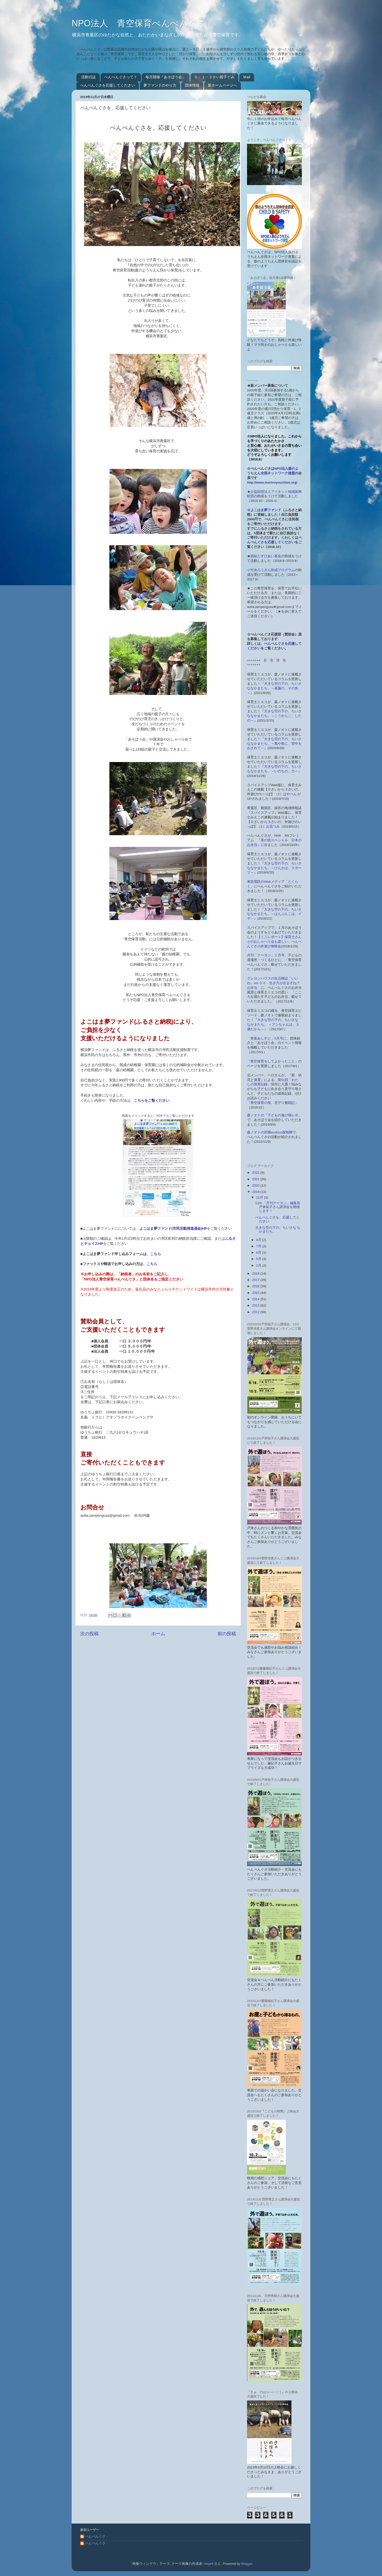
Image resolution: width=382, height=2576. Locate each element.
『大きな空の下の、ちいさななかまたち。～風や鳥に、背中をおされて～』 (274, 743)
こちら (155, 1254)
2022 (256, 1172)
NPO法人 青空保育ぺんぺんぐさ (139, 23)
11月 (260, 1197)
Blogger (246, 2564)
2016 (256, 1286)
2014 (256, 1299)
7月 (259, 1246)
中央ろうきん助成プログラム (272, 570)
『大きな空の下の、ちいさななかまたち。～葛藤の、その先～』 (274, 688)
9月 (259, 1240)
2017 (256, 1280)
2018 (256, 1273)
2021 (256, 1179)
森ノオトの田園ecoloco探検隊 (270, 1132)
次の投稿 (89, 1633)
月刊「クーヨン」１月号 (266, 955)
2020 (256, 1185)
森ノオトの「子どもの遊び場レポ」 (274, 1115)
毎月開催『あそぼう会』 (165, 77)
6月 (259, 1252)
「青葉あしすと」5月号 (265, 1038)
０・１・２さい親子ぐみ (214, 77)
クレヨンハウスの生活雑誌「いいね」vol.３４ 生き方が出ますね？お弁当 (273, 983)
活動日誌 (88, 77)
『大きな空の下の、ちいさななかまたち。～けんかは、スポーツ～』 (274, 868)
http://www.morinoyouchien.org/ (272, 482)
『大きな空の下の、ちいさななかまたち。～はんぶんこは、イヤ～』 (274, 914)
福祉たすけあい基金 (265, 556)
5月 (259, 1259)
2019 (256, 1192)
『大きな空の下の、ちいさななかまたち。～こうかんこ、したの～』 (274, 715)
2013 (256, 1305)
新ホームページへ (222, 85)
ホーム (158, 1633)
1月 (259, 1265)
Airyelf (208, 2564)
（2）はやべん (285, 794)
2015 (256, 1293)
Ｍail (246, 77)
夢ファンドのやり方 (159, 85)
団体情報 (192, 85)
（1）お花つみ (268, 826)
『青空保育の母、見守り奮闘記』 (272, 1103)
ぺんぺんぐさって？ (120, 77)
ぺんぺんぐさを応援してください (107, 85)
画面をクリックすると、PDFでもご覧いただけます (158, 1116)
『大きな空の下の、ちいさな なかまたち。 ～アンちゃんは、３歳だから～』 (273, 1024)
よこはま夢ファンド (265, 510)
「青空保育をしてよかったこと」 (272, 1061)
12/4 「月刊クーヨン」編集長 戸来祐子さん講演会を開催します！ (279, 1207)
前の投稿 (227, 1633)
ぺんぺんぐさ (95, 2536)
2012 (256, 1312)
